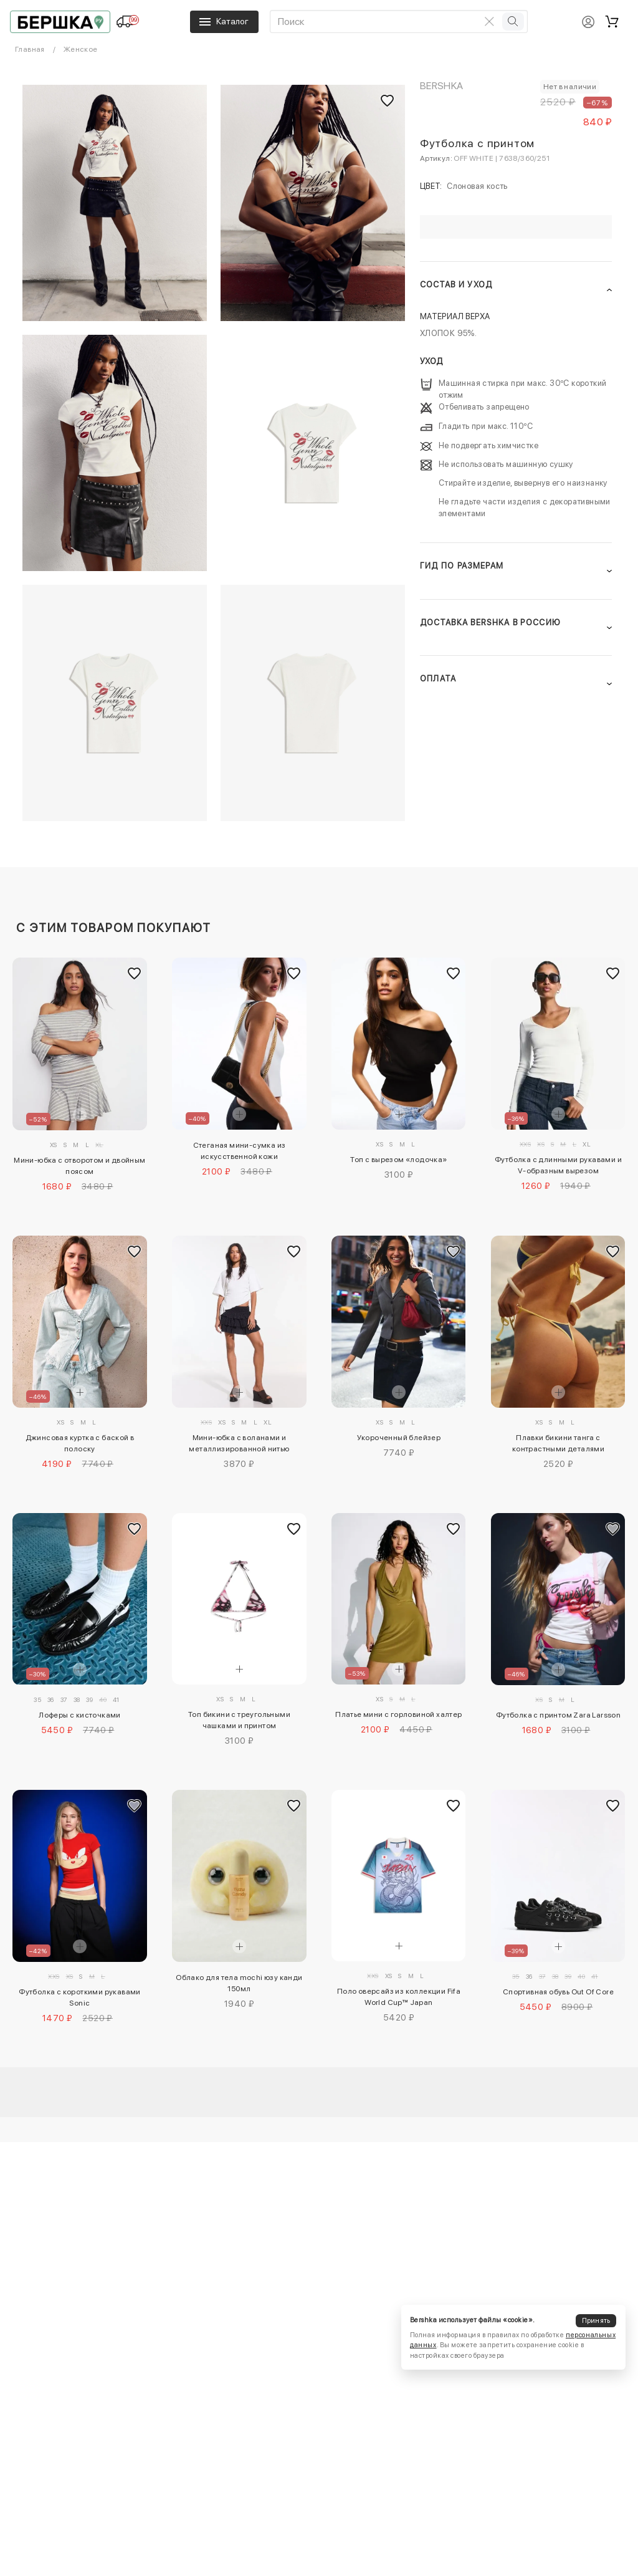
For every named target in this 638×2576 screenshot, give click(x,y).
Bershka (442, 86)
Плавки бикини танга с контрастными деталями (558, 1443)
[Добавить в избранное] (134, 973)
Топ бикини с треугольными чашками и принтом (239, 1720)
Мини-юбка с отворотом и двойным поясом (79, 1166)
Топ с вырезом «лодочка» (398, 1159)
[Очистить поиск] (489, 21)
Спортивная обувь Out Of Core (558, 1991)
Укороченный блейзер (399, 1437)
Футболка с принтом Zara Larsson (558, 1715)
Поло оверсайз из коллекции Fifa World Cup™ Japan (398, 1997)
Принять (596, 2321)
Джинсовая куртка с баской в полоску (80, 1443)
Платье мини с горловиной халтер (398, 1714)
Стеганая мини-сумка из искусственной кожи (239, 1151)
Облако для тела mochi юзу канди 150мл (239, 1983)
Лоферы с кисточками (80, 1715)
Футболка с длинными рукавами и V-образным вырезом (558, 1165)
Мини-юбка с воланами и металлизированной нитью (239, 1443)
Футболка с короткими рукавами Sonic (80, 1997)
